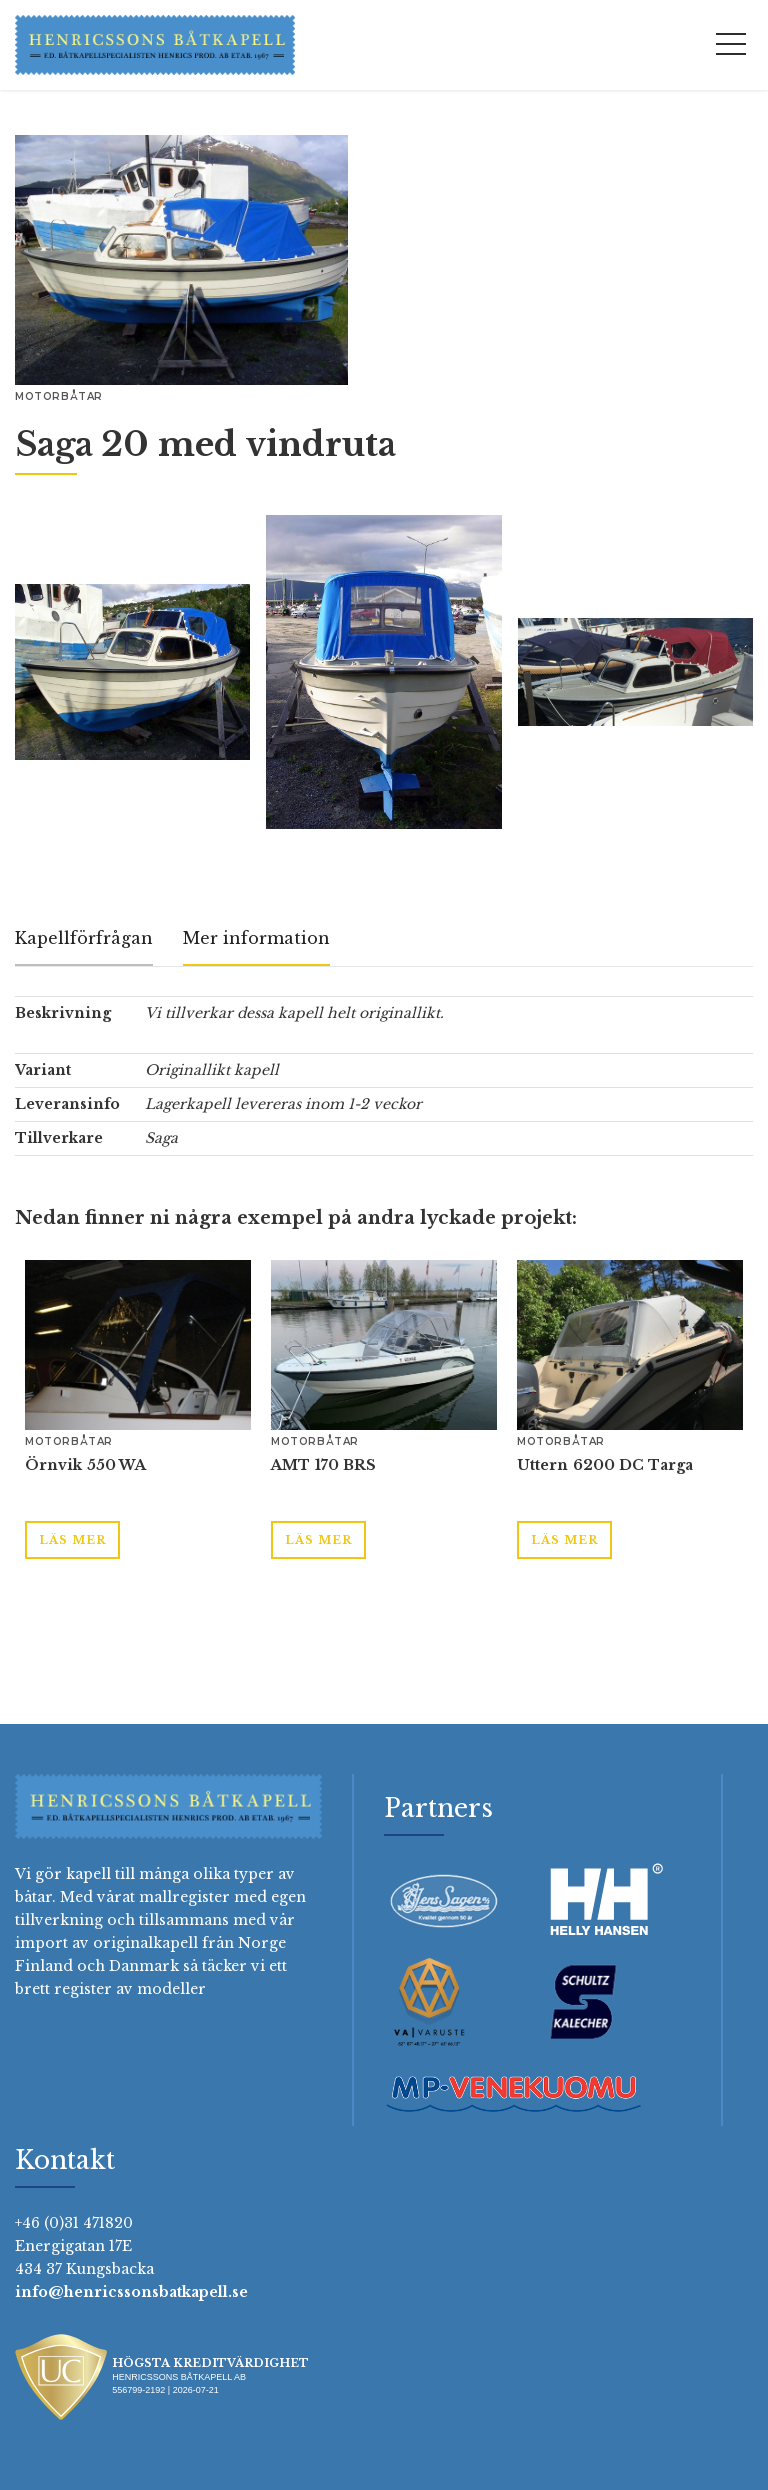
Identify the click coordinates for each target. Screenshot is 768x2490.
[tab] (84, 939)
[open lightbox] (181, 260)
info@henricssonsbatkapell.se (131, 2292)
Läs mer (72, 1540)
